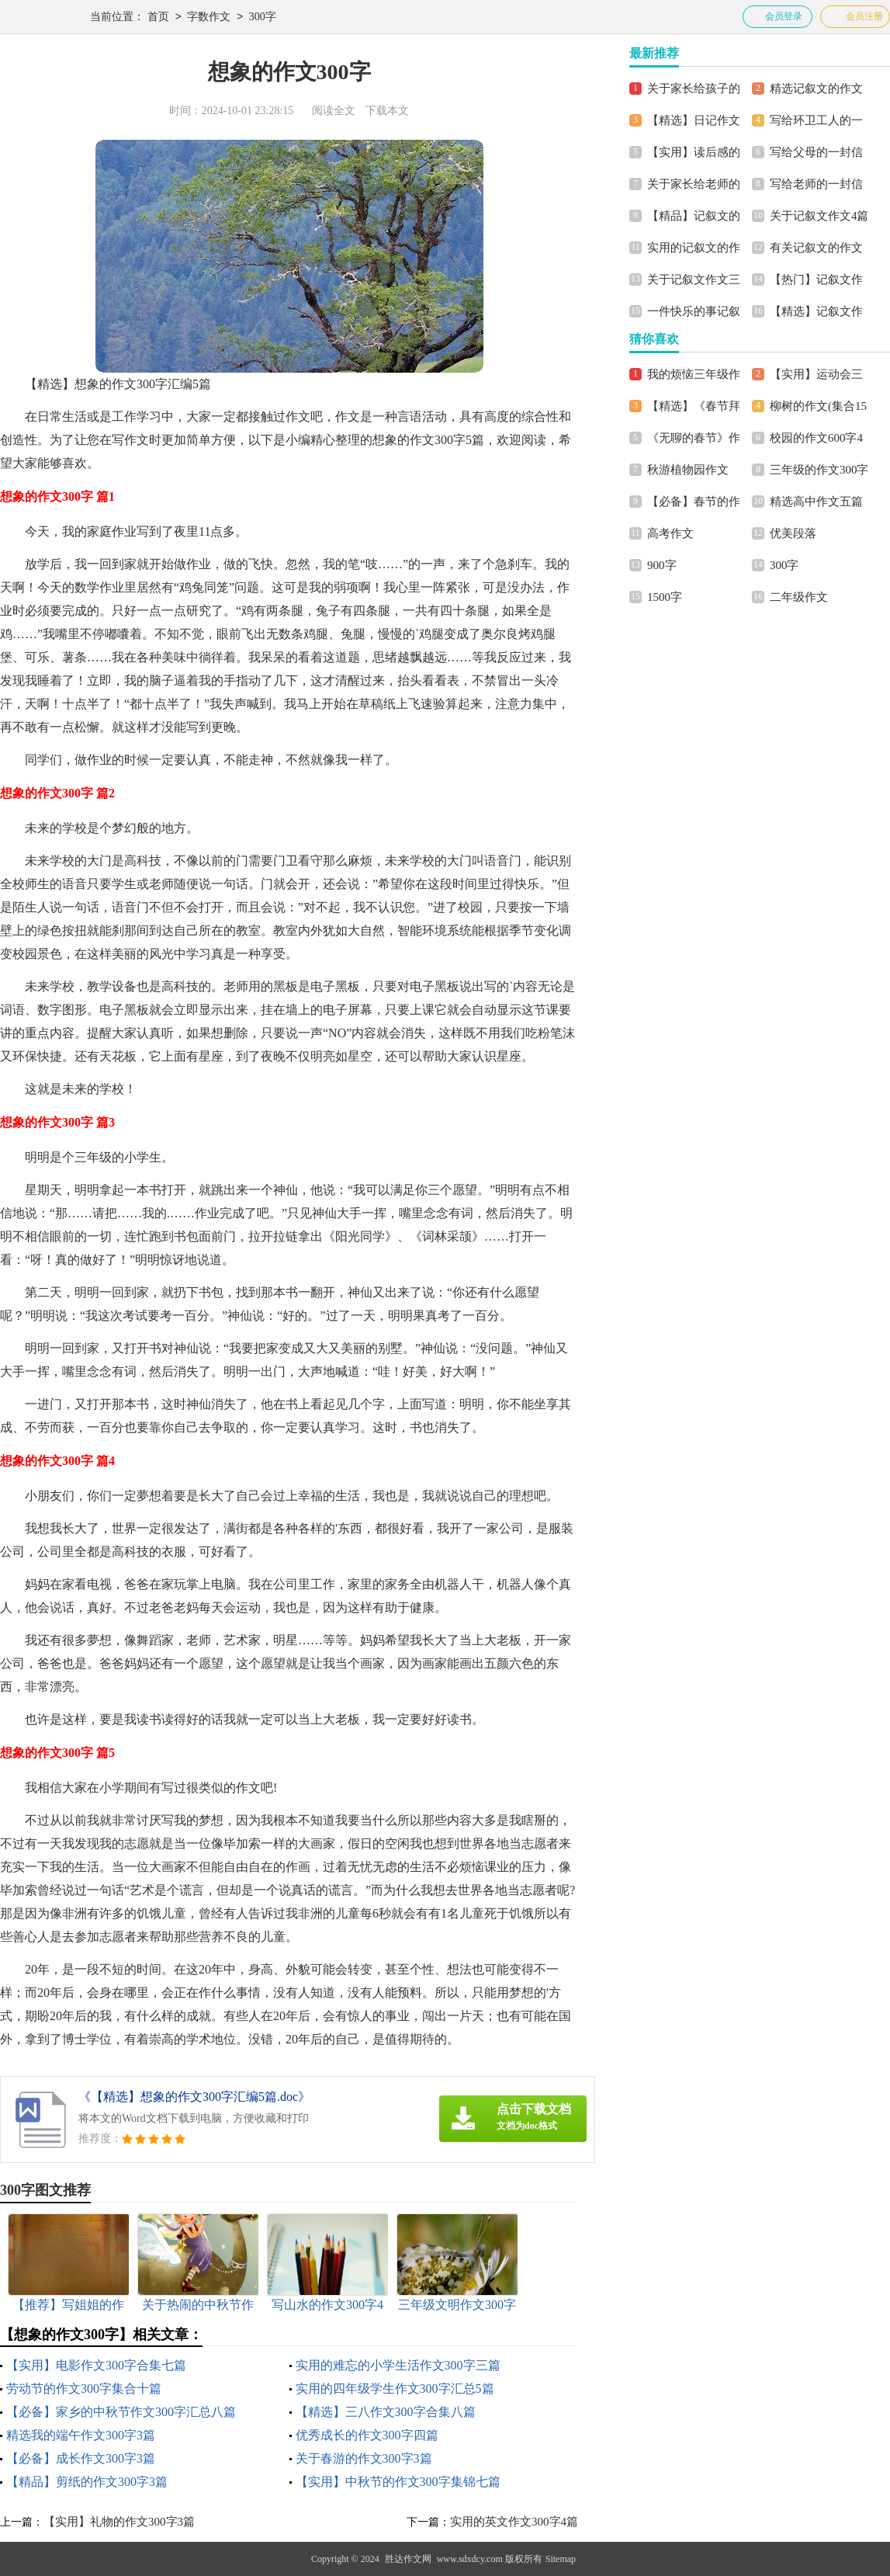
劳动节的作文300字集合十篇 (83, 2388)
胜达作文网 (408, 2558)
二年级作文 (799, 597)
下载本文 (387, 110)
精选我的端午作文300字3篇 (80, 2435)
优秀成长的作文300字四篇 (367, 2435)
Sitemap (560, 2558)
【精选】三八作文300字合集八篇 (386, 2411)
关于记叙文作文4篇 (819, 216)
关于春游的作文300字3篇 (364, 2458)
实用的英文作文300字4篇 (514, 2521)
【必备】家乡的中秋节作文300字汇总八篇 (121, 2411)
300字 (262, 17)
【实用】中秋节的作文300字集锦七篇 (398, 2481)
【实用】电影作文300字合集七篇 (96, 2365)
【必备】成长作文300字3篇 (80, 2458)
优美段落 (793, 533)
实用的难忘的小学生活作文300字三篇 (398, 2365)
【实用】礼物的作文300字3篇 (119, 2521)
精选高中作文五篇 (816, 501)
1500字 (664, 597)
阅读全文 (333, 110)
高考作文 (670, 533)
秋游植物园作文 (688, 469)
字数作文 (208, 17)
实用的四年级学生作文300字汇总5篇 (395, 2388)
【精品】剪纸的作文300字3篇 (87, 2481)
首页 (158, 17)
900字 (662, 565)
